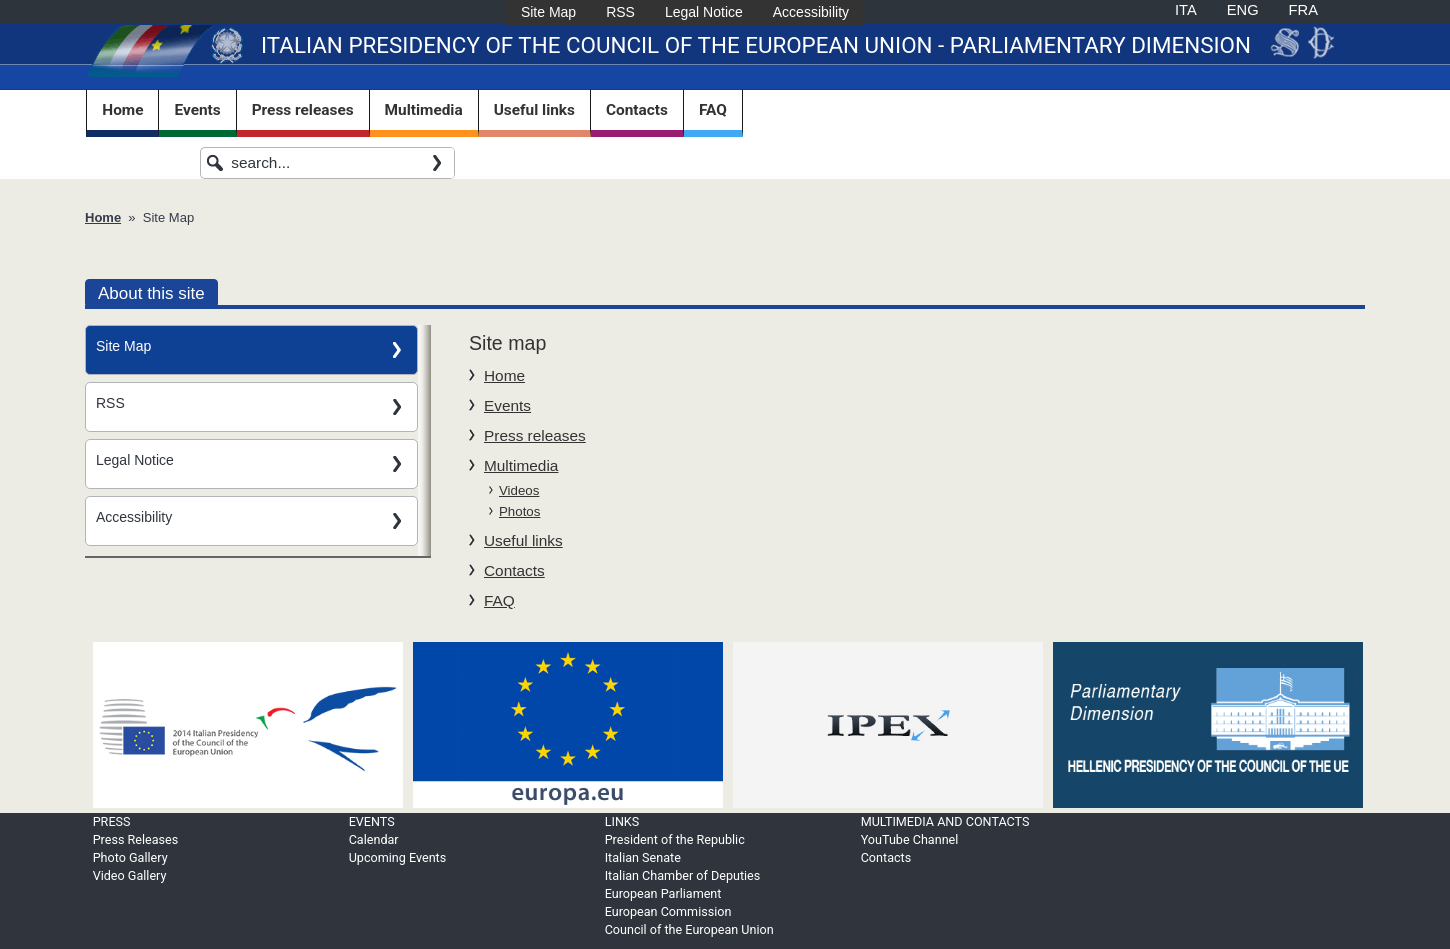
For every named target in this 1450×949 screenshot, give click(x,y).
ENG (1243, 10)
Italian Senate (643, 857)
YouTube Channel (910, 839)
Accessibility (811, 12)
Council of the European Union (689, 929)
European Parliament (663, 893)
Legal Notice (704, 12)
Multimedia (424, 110)
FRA (1303, 10)
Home (122, 110)
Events (197, 110)
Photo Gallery (130, 857)
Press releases (303, 110)
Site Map (548, 12)
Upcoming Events (398, 857)
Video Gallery (130, 875)
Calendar (374, 839)
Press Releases (136, 839)
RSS (620, 12)
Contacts (637, 110)
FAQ (713, 110)
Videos (519, 490)
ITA (1186, 10)
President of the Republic (675, 839)
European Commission (668, 911)
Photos (519, 511)
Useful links (534, 110)
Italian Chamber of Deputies (683, 875)
